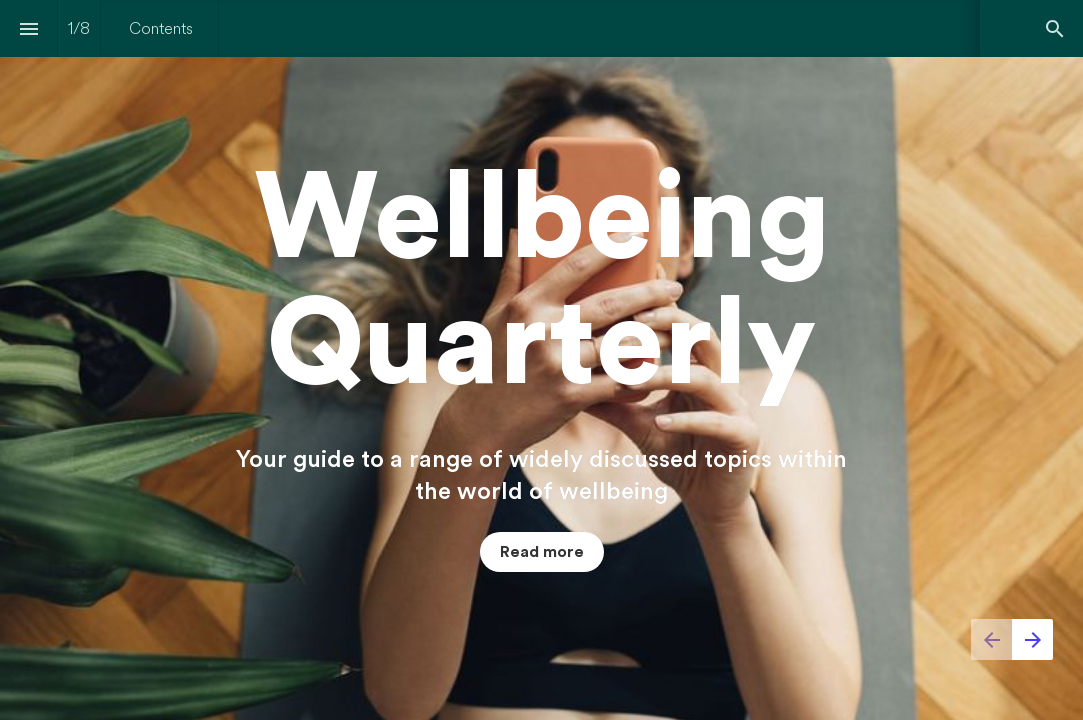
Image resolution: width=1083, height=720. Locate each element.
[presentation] (541, 360)
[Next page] (1032, 639)
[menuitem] (161, 28)
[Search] (1054, 28)
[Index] (28, 28)
